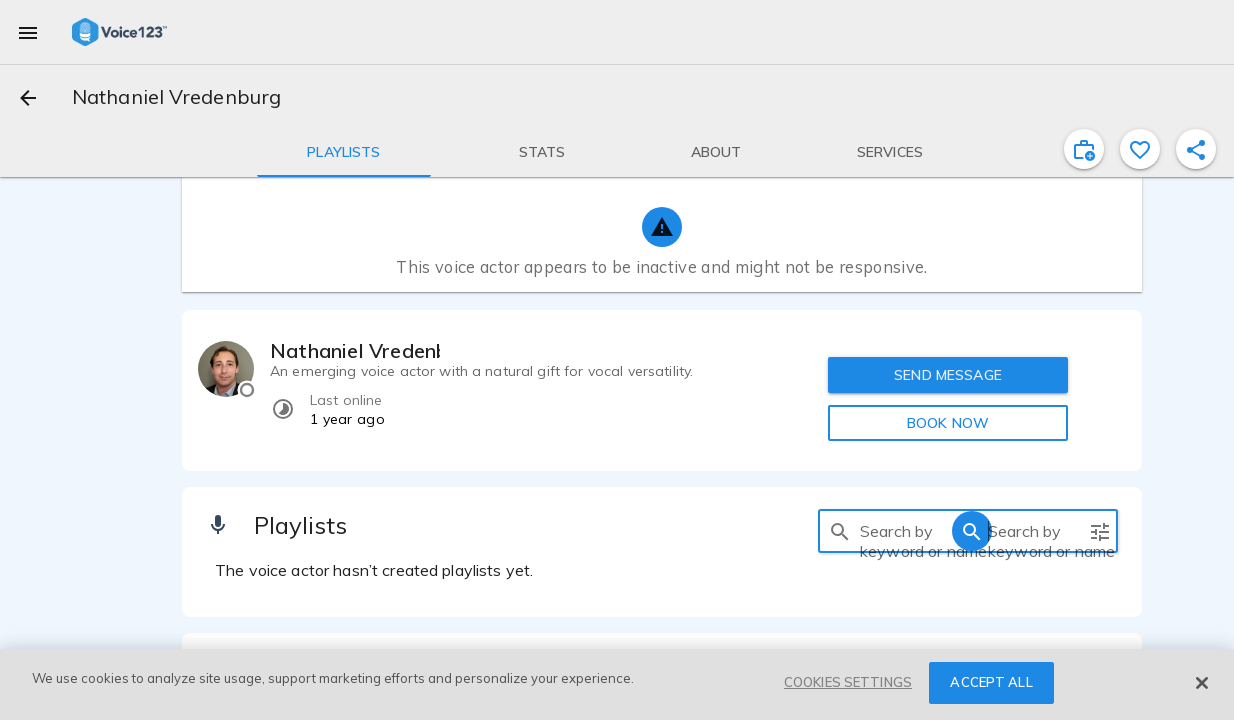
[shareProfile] (1196, 149)
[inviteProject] (1084, 149)
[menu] (28, 32)
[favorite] (1140, 149)
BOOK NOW (948, 423)
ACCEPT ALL (991, 682)
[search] (840, 531)
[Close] (1202, 683)
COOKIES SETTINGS (848, 682)
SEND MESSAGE (948, 375)
